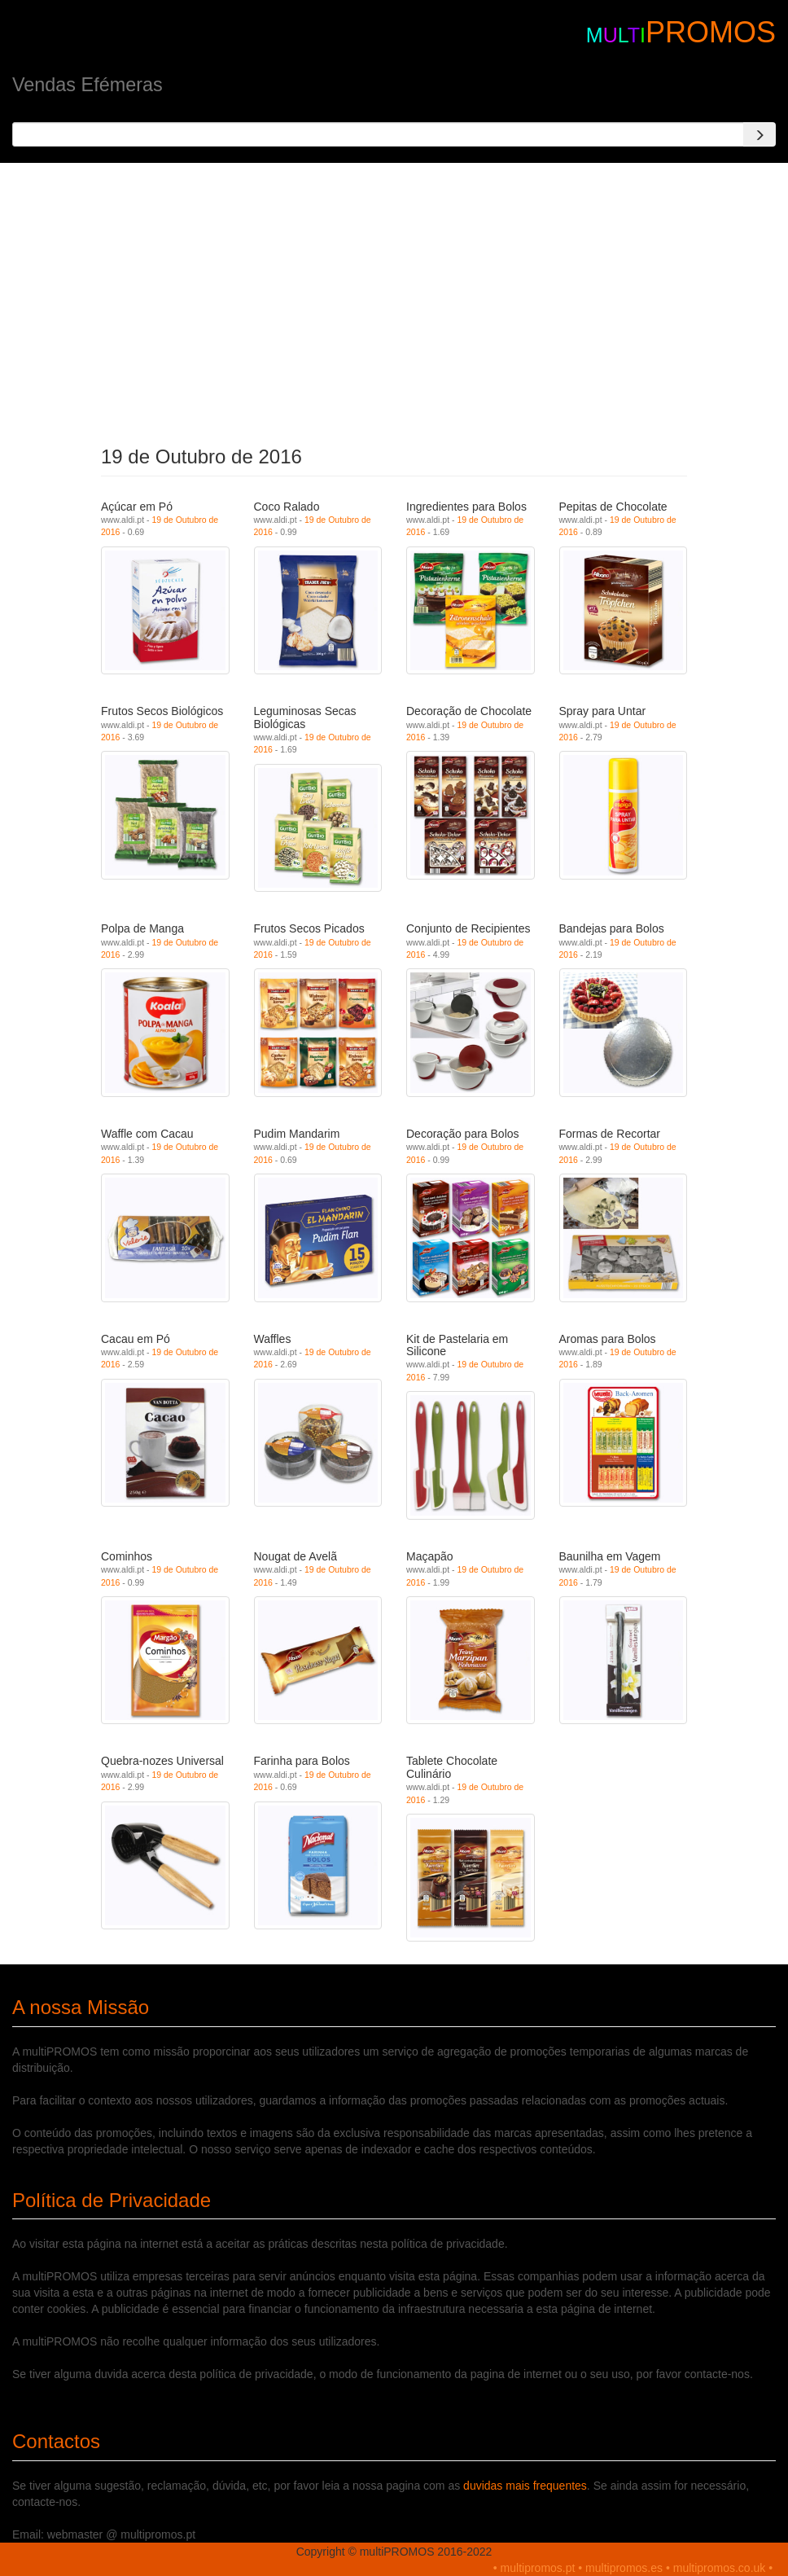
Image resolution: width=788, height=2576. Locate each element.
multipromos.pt (538, 2567)
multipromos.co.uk (719, 2567)
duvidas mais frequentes (525, 2485)
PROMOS (711, 32)
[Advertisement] (394, 300)
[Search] (759, 134)
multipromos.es (624, 2567)
